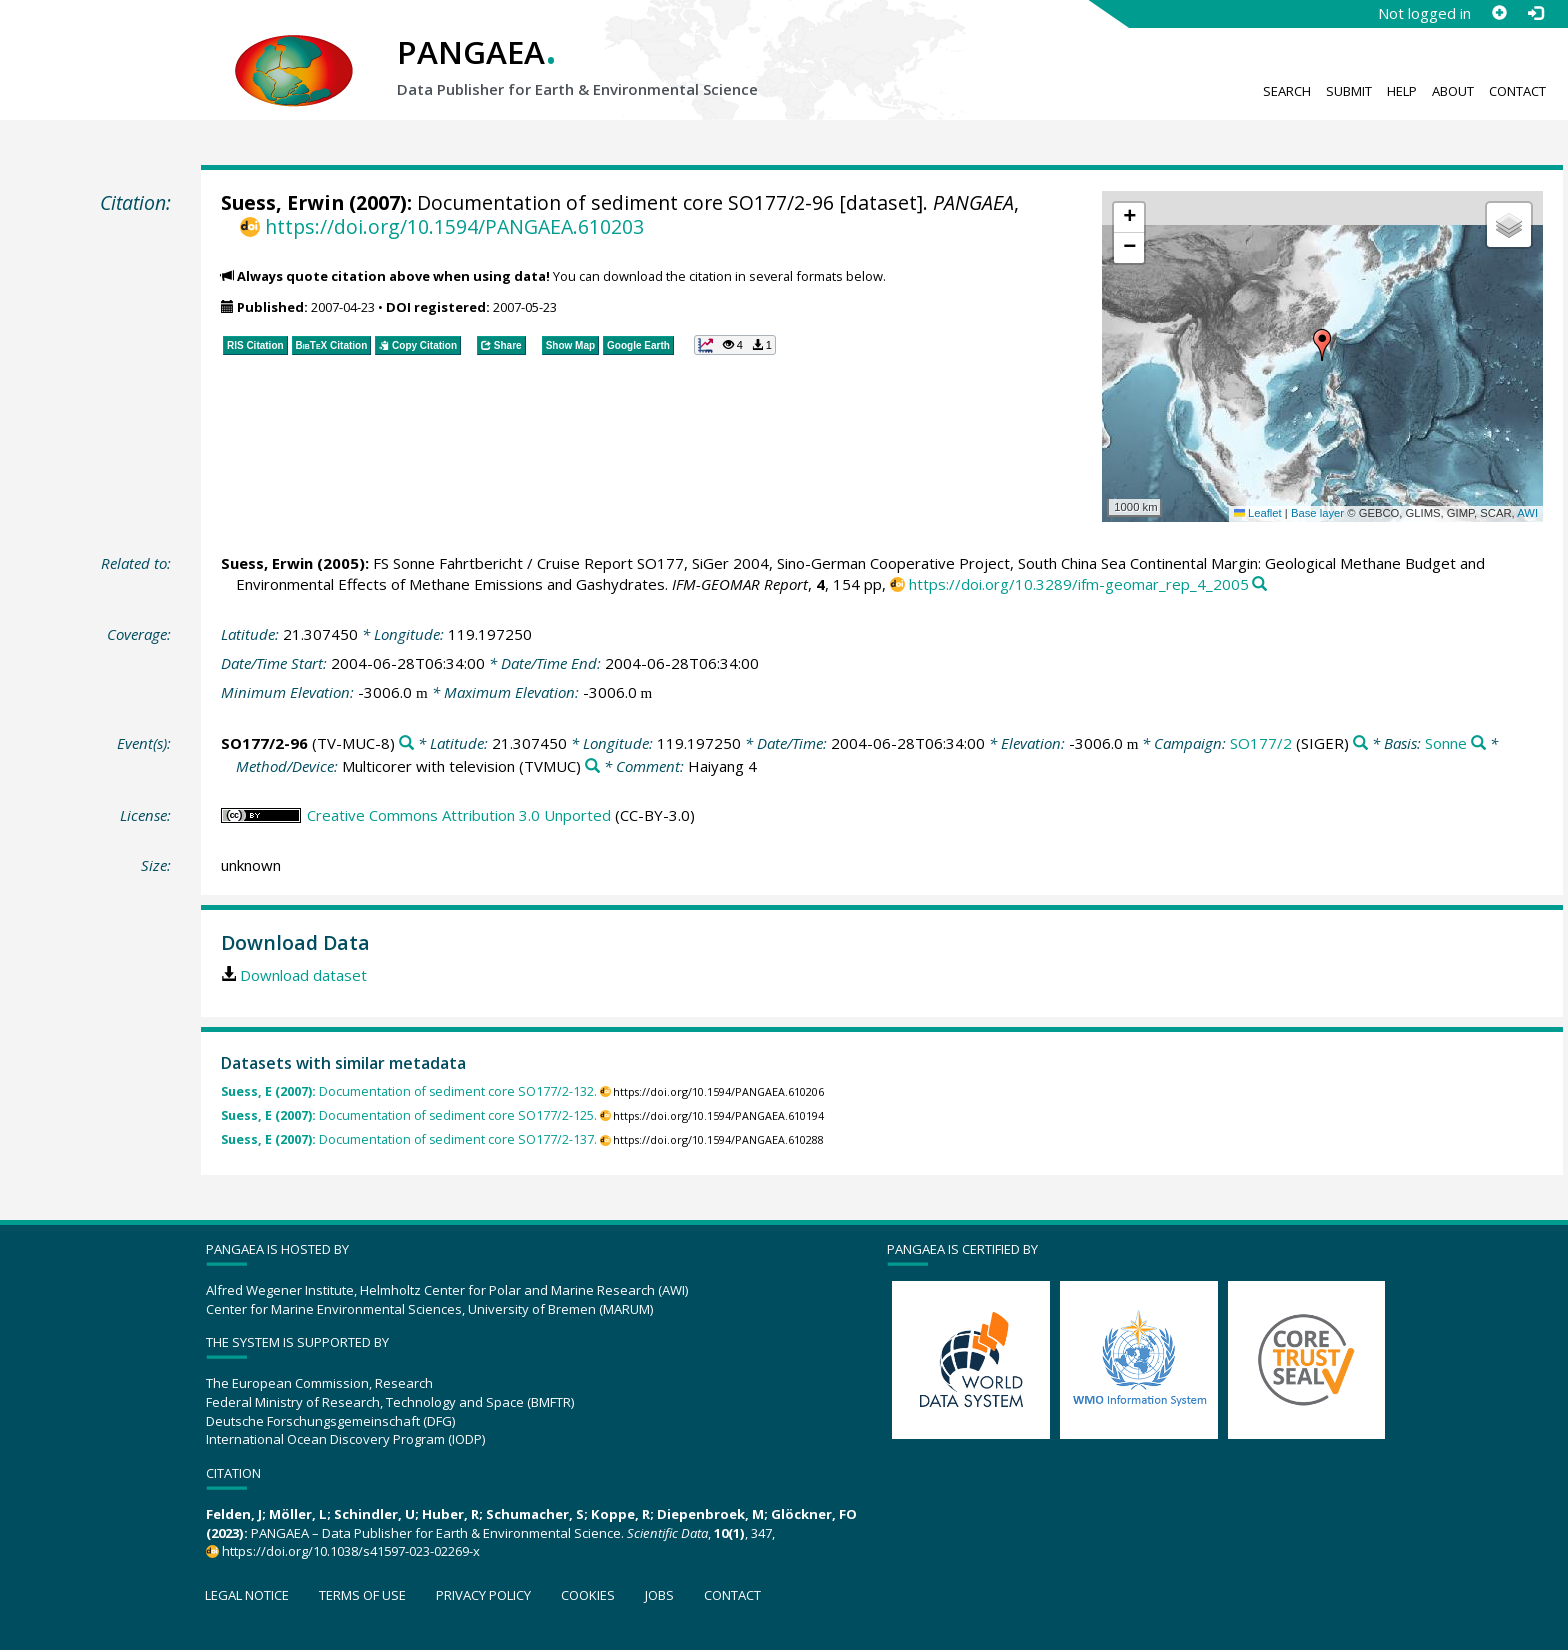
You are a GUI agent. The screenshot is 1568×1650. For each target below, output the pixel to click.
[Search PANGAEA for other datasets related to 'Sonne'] (1478, 743)
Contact (1517, 91)
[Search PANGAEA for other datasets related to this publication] (1259, 584)
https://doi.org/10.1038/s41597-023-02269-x (351, 1551)
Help (1402, 91)
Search (1287, 91)
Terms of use (362, 1595)
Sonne (1446, 743)
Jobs (659, 1595)
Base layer (1317, 513)
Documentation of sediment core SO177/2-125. (409, 1115)
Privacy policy (483, 1595)
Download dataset (303, 975)
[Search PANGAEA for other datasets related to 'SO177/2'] (1360, 743)
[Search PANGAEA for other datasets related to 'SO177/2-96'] (406, 743)
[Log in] (1535, 13)
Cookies (588, 1595)
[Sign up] (1499, 13)
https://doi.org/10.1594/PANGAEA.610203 (454, 226)
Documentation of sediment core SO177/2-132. (409, 1091)
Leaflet (1258, 513)
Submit (1349, 91)
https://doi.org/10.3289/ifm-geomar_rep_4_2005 (1079, 584)
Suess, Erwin (282, 202)
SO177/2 (1261, 743)
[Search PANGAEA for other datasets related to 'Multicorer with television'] (592, 766)
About (1453, 91)
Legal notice (247, 1595)
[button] (1322, 345)
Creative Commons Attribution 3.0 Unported (459, 815)
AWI (1527, 513)
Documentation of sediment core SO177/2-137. (409, 1139)
